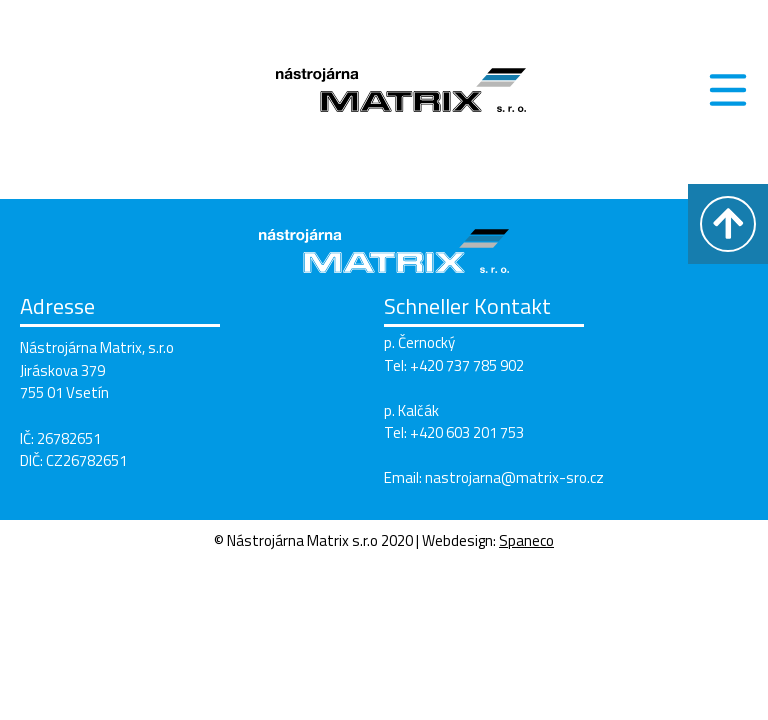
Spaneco (526, 540)
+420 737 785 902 (467, 365)
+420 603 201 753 (467, 432)
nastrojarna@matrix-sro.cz (514, 477)
